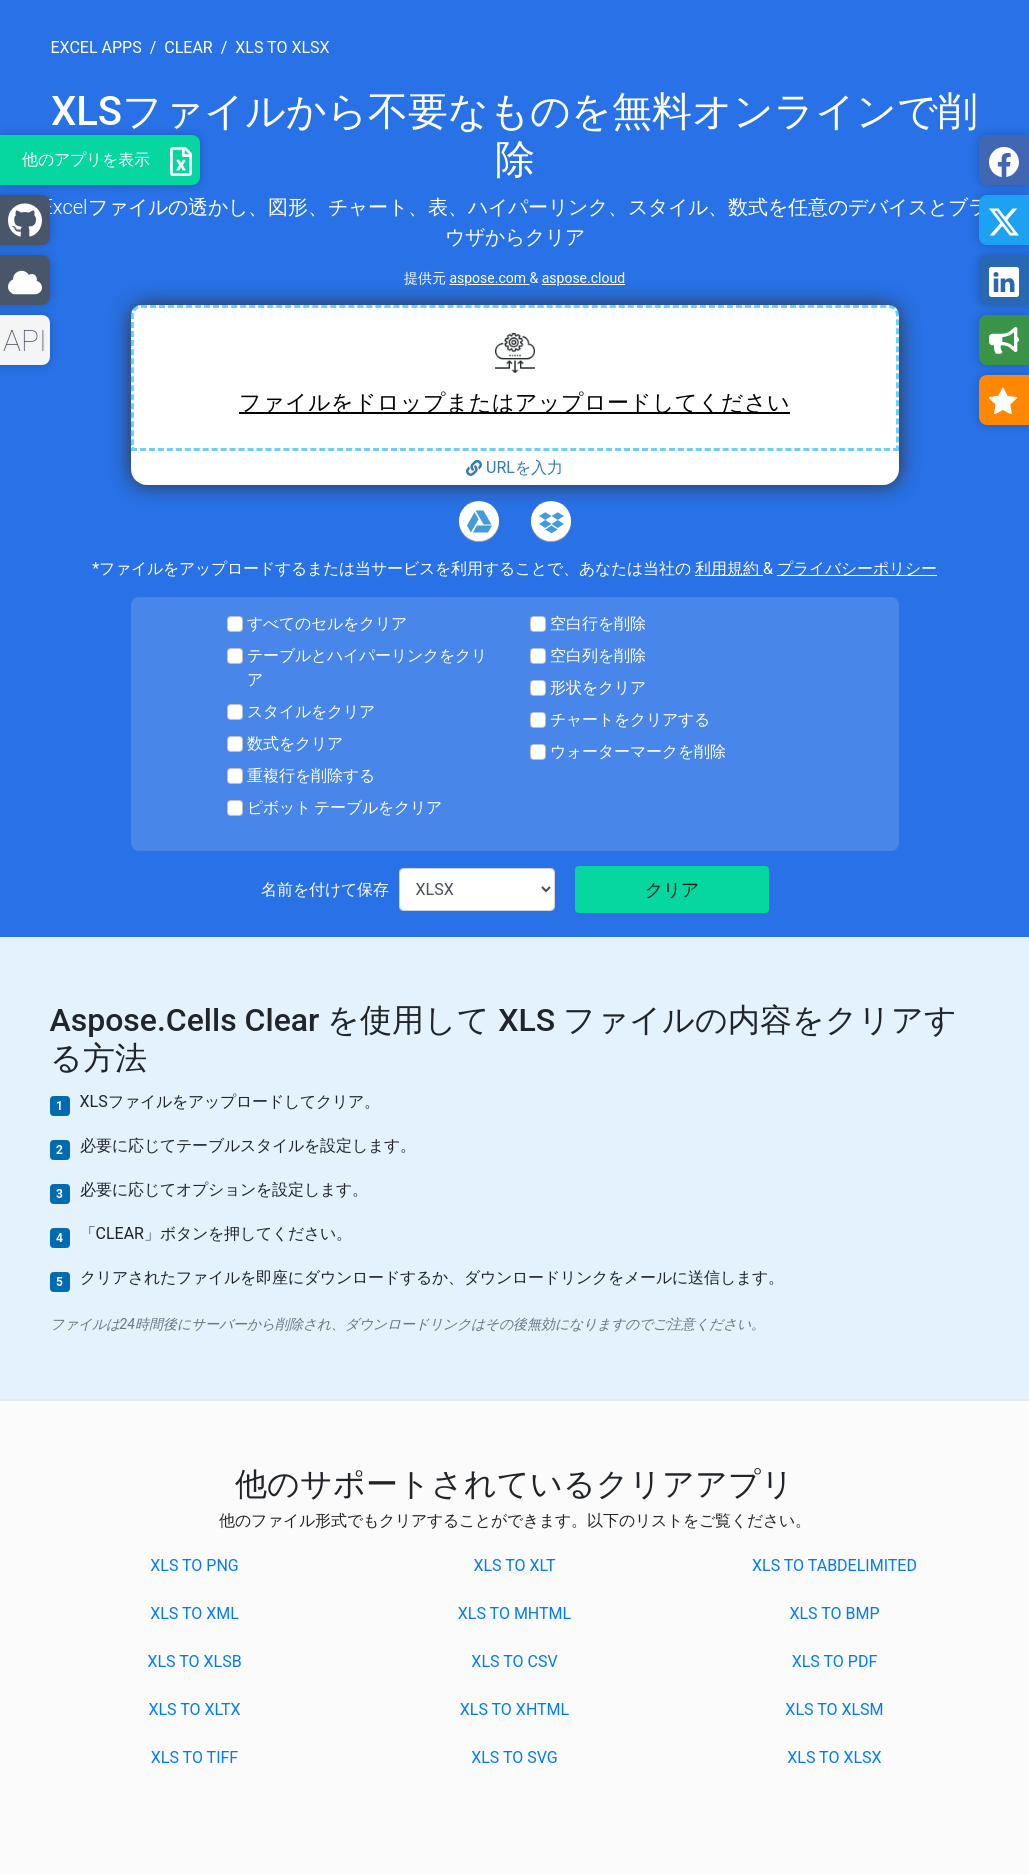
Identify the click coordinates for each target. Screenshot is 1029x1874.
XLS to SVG (514, 1757)
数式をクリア (295, 743)
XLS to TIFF (194, 1757)
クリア (672, 889)
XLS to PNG (194, 1565)
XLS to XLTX (194, 1709)
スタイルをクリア (311, 711)
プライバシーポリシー (857, 568)
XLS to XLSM (834, 1709)
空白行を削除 (598, 623)
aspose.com (489, 278)
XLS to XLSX (834, 1757)
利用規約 (729, 568)
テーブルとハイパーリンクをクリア (367, 667)
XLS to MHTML (514, 1613)
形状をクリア (598, 687)
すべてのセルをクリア (327, 623)
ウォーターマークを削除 (638, 751)
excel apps (96, 47)
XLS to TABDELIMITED (834, 1565)
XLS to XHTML (514, 1709)
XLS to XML (194, 1613)
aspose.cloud (583, 278)
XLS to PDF (835, 1661)
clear (188, 47)
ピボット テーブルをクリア (345, 807)
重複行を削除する (311, 775)
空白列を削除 (598, 655)
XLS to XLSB (194, 1661)
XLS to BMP (834, 1613)
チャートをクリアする (630, 719)
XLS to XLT (514, 1565)
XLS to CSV (514, 1661)
